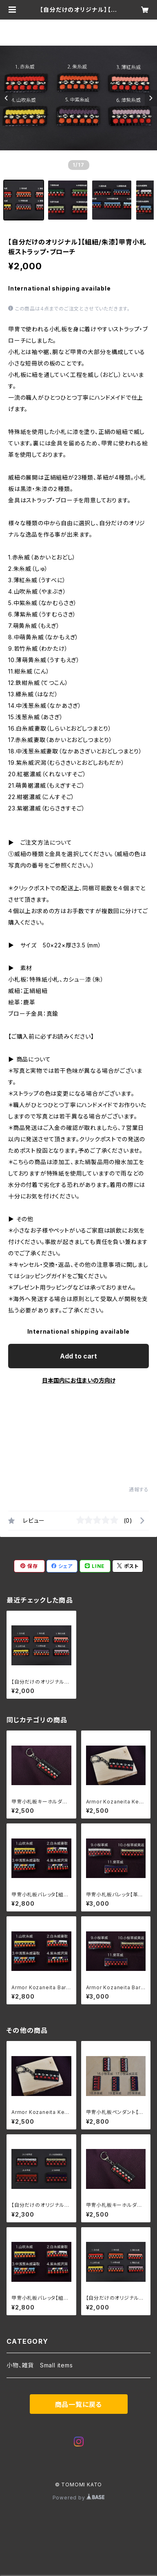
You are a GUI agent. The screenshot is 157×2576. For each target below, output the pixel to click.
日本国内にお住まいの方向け (78, 1380)
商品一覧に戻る (78, 2404)
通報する (139, 1489)
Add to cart (78, 1356)
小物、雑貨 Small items (40, 2365)
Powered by (79, 2498)
